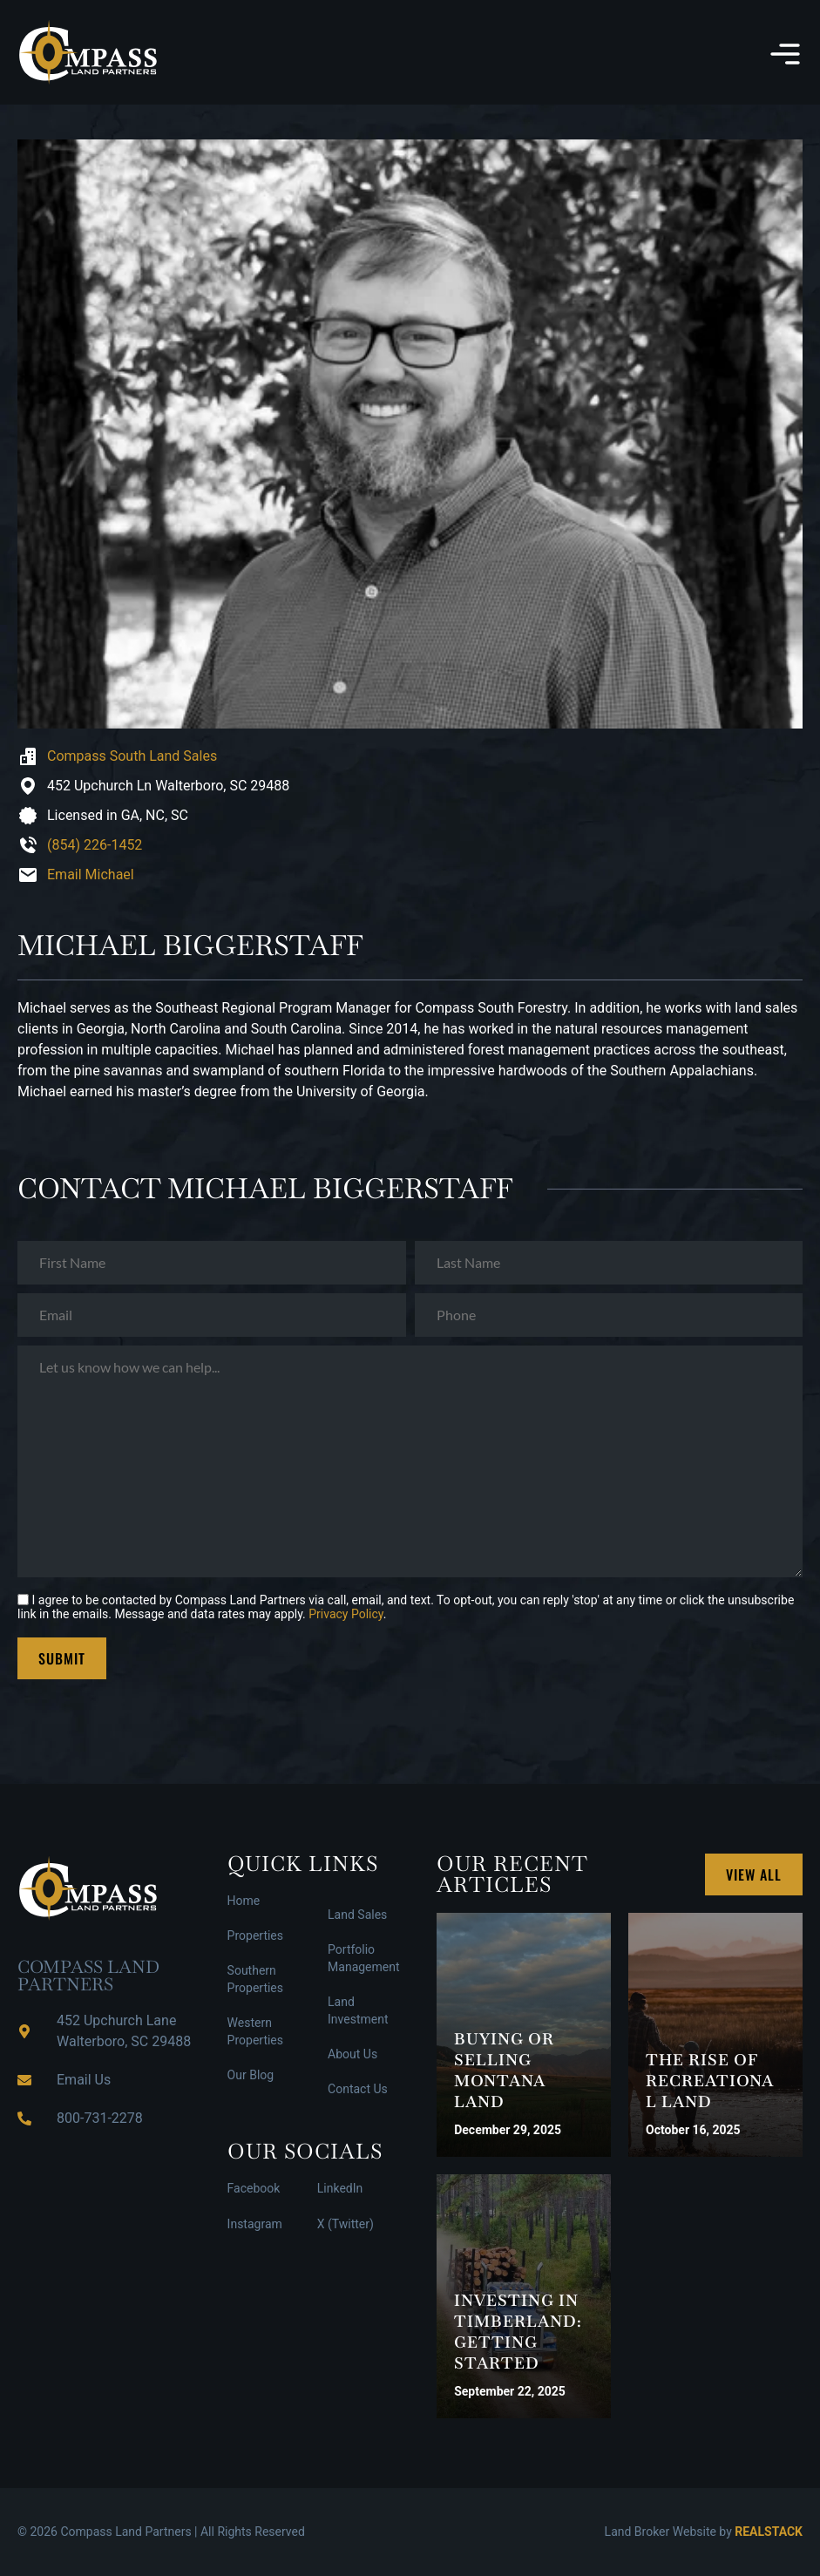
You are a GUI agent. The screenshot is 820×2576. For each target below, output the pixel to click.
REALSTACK (769, 2532)
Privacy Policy (345, 1614)
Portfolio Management (363, 1958)
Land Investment (358, 2010)
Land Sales (357, 1915)
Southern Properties (255, 1979)
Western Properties (255, 2031)
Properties (255, 1935)
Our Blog (250, 2075)
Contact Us (358, 2089)
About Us (352, 2054)
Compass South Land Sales (132, 756)
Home (244, 1901)
